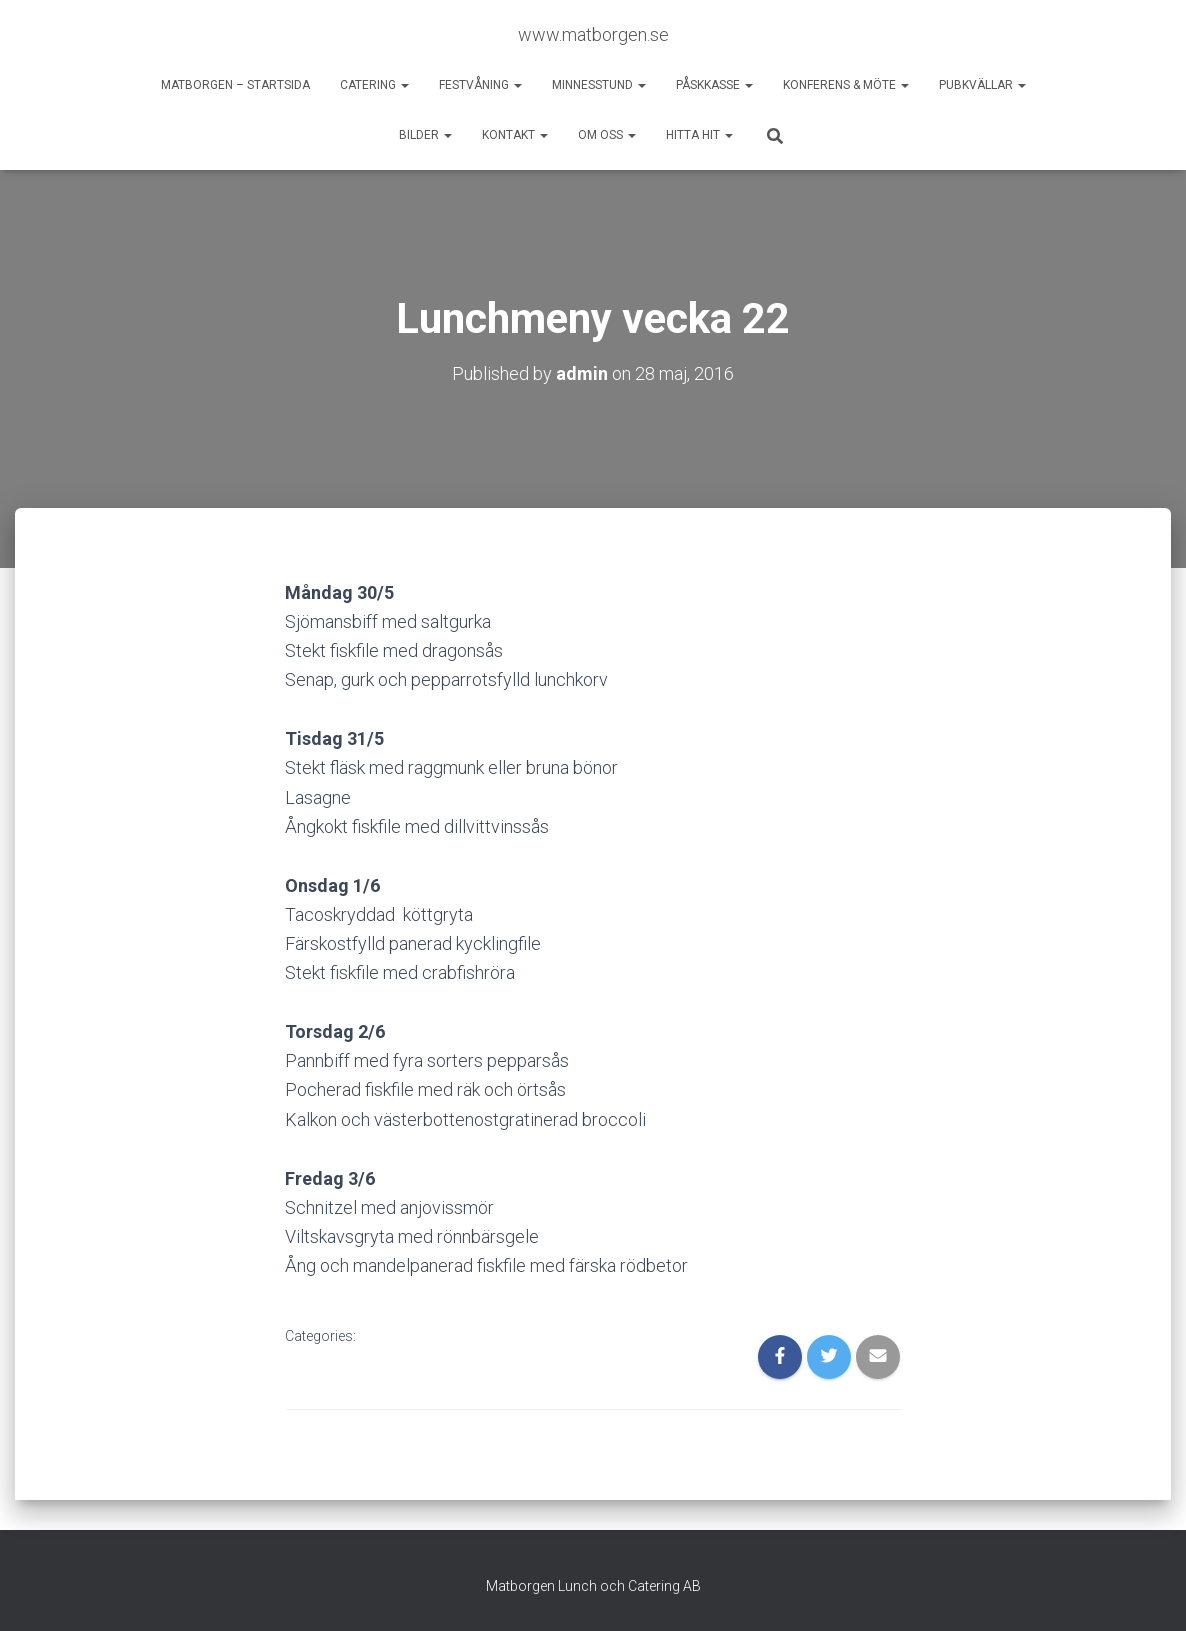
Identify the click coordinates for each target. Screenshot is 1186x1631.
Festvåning (480, 85)
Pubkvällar (982, 85)
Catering (374, 85)
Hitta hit (699, 135)
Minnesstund (599, 85)
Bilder (425, 135)
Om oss (607, 135)
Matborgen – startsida (235, 85)
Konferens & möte (846, 85)
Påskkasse (714, 85)
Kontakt (515, 135)
